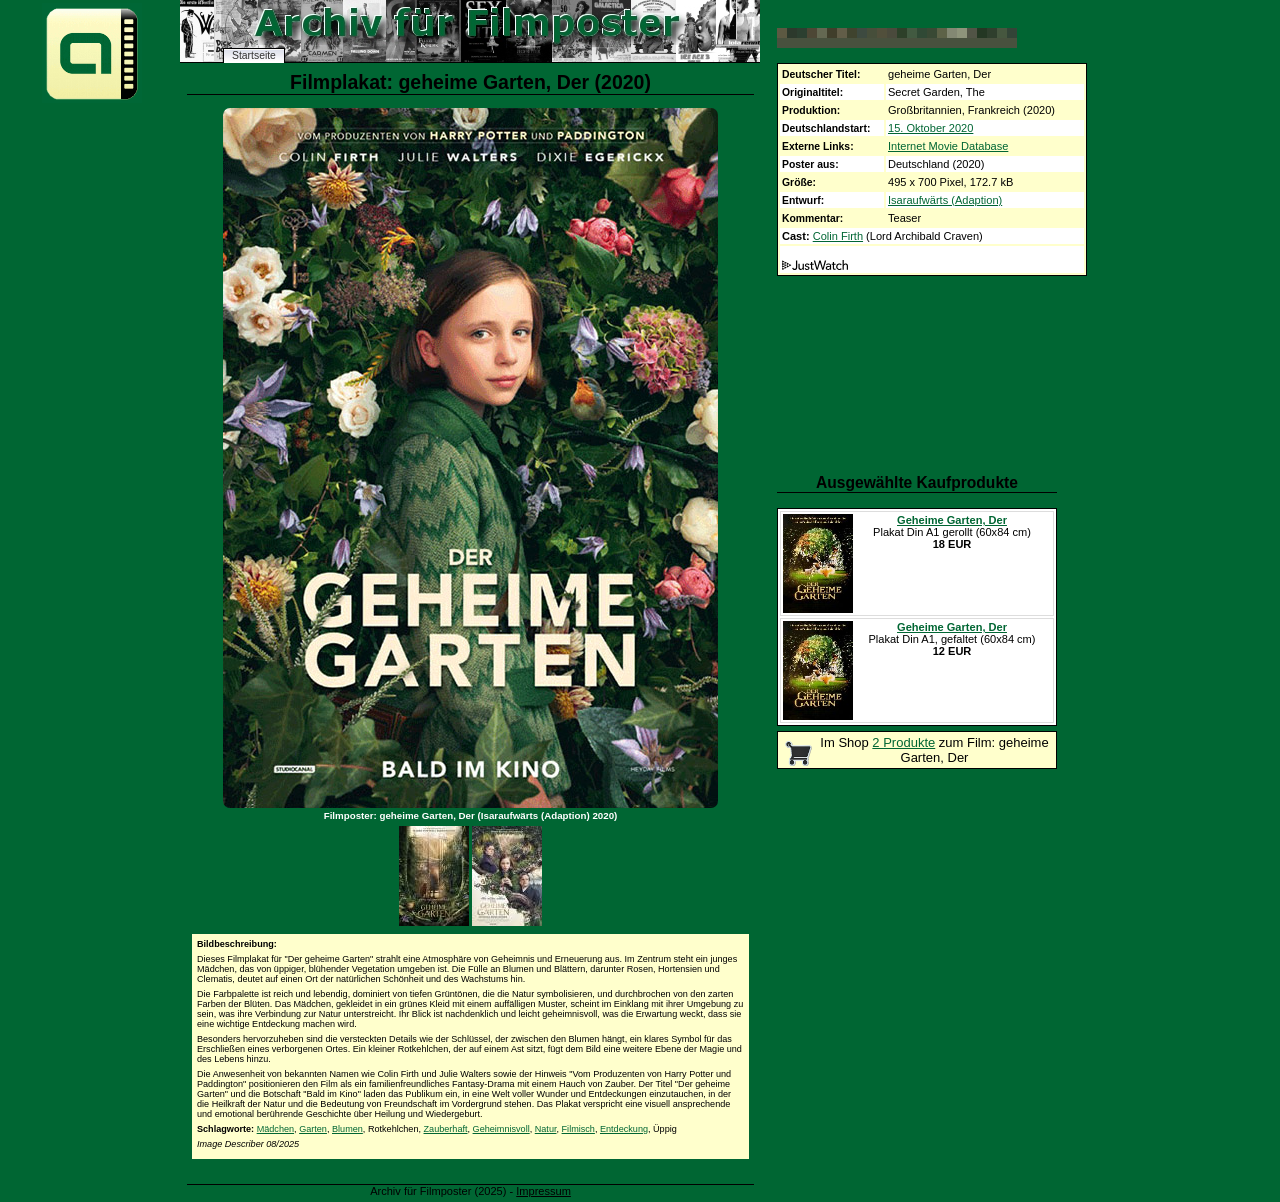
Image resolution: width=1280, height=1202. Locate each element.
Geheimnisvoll (501, 1129)
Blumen (347, 1129)
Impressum (543, 1191)
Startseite (254, 55)
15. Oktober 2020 (930, 128)
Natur (546, 1129)
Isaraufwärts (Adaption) (945, 200)
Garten (313, 1129)
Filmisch (578, 1129)
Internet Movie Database (948, 146)
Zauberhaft (446, 1129)
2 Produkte (903, 742)
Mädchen (275, 1129)
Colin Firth (838, 236)
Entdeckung (624, 1129)
